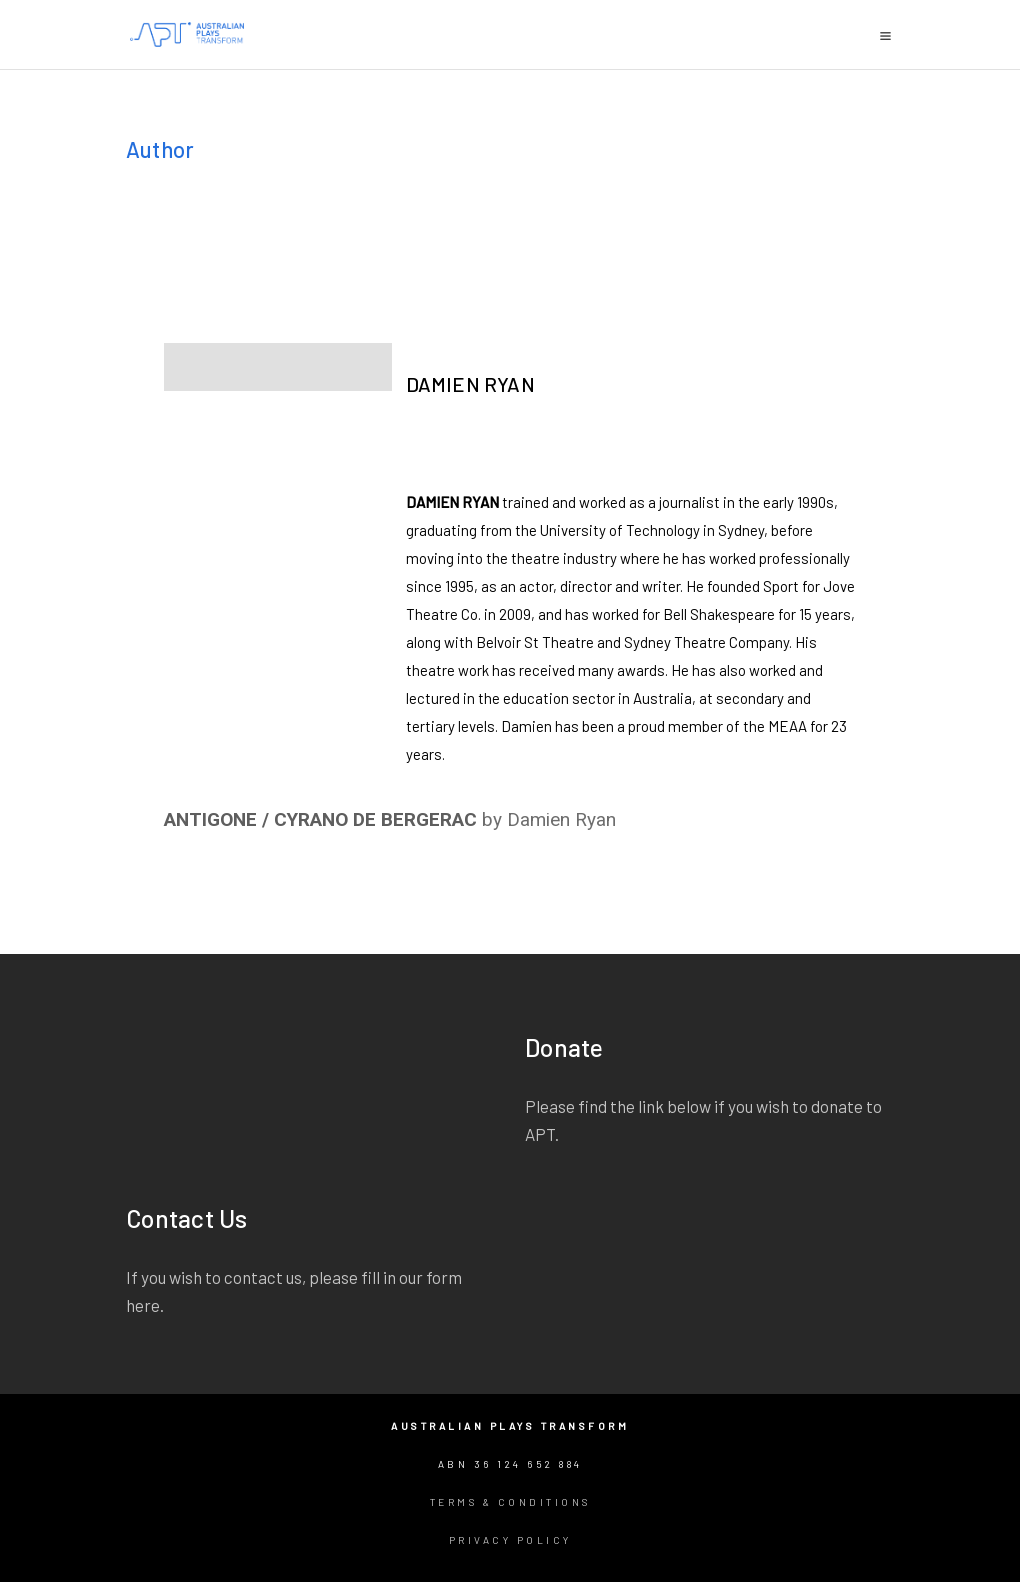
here (143, 1305)
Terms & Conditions (510, 1502)
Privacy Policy (510, 1540)
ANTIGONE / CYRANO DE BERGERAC (320, 819)
